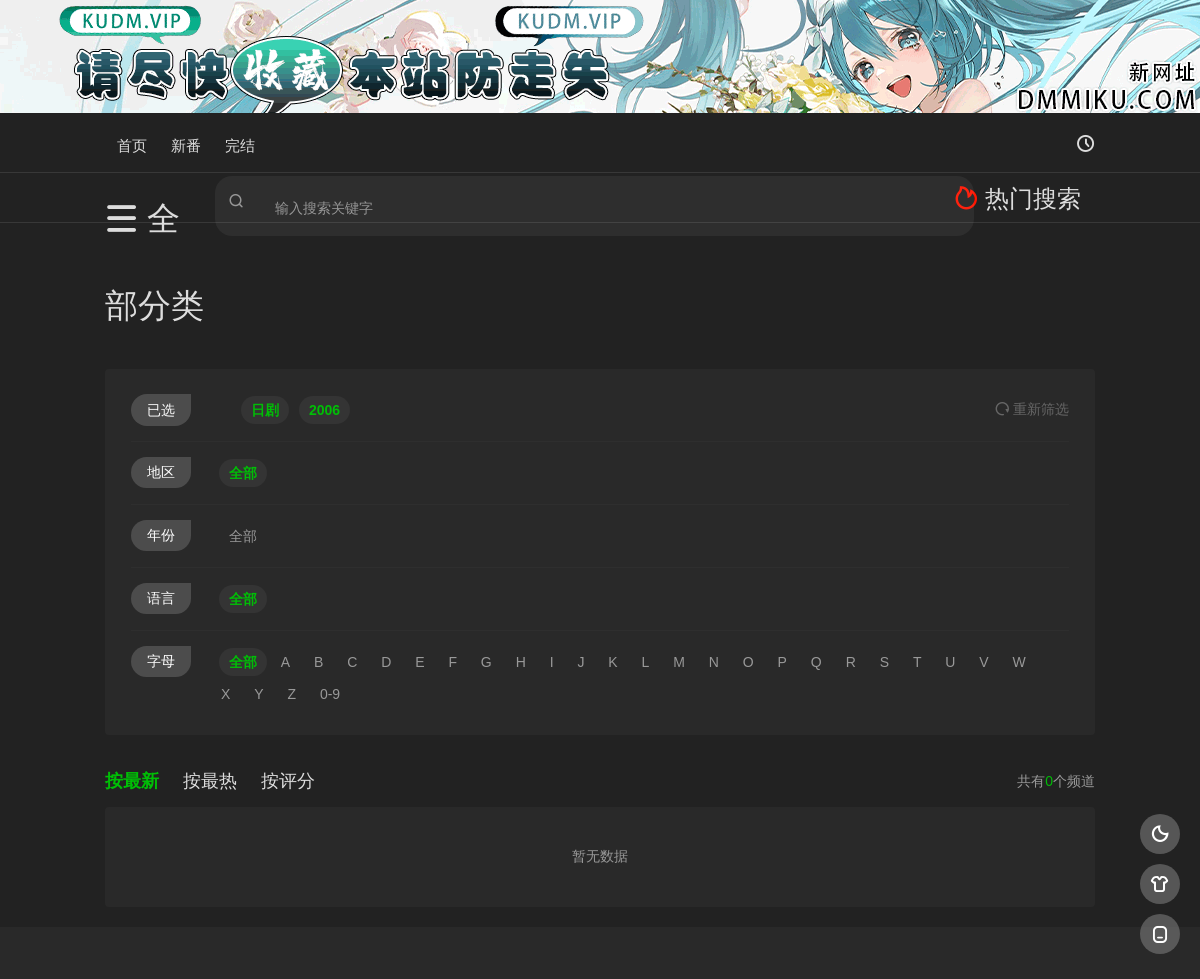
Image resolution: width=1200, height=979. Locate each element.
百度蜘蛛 (439, 938)
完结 (240, 142)
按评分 (288, 655)
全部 (243, 347)
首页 (132, 142)
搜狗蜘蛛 (600, 938)
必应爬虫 (843, 938)
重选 (1032, 283)
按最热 (210, 655)
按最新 (132, 655)
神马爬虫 (520, 938)
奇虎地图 (681, 938)
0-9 (330, 568)
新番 (186, 142)
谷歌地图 (762, 938)
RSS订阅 (357, 938)
